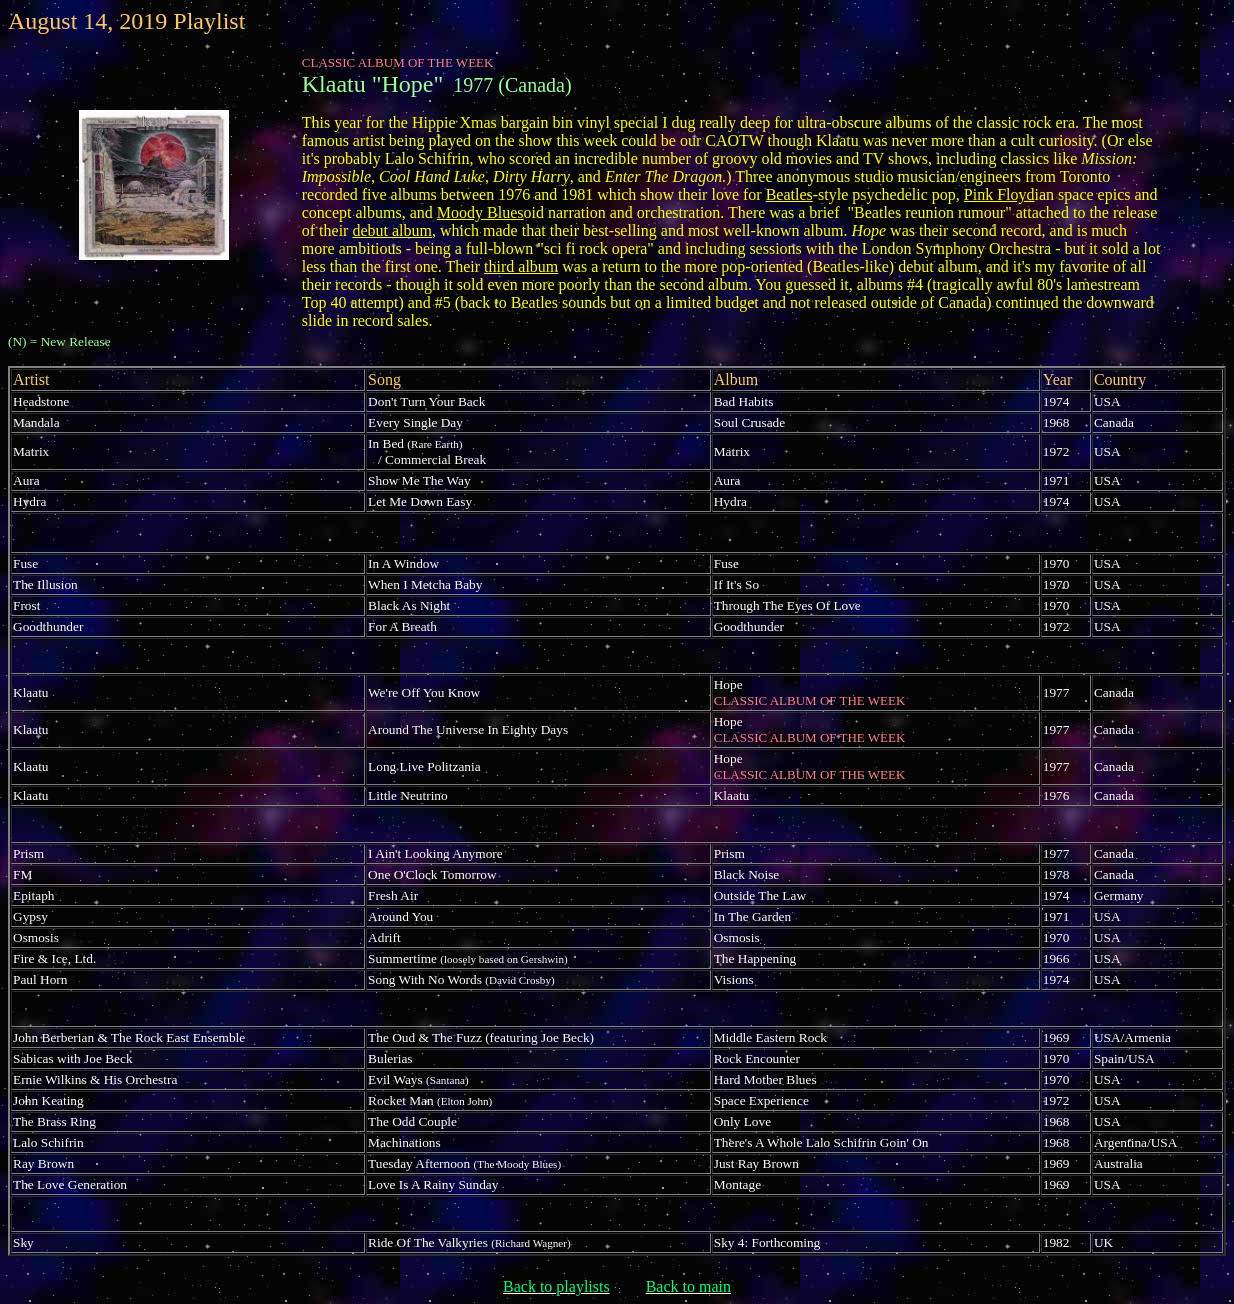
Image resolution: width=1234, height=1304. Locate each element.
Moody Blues (480, 212)
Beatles (789, 194)
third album (521, 266)
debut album (392, 230)
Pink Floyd (999, 194)
